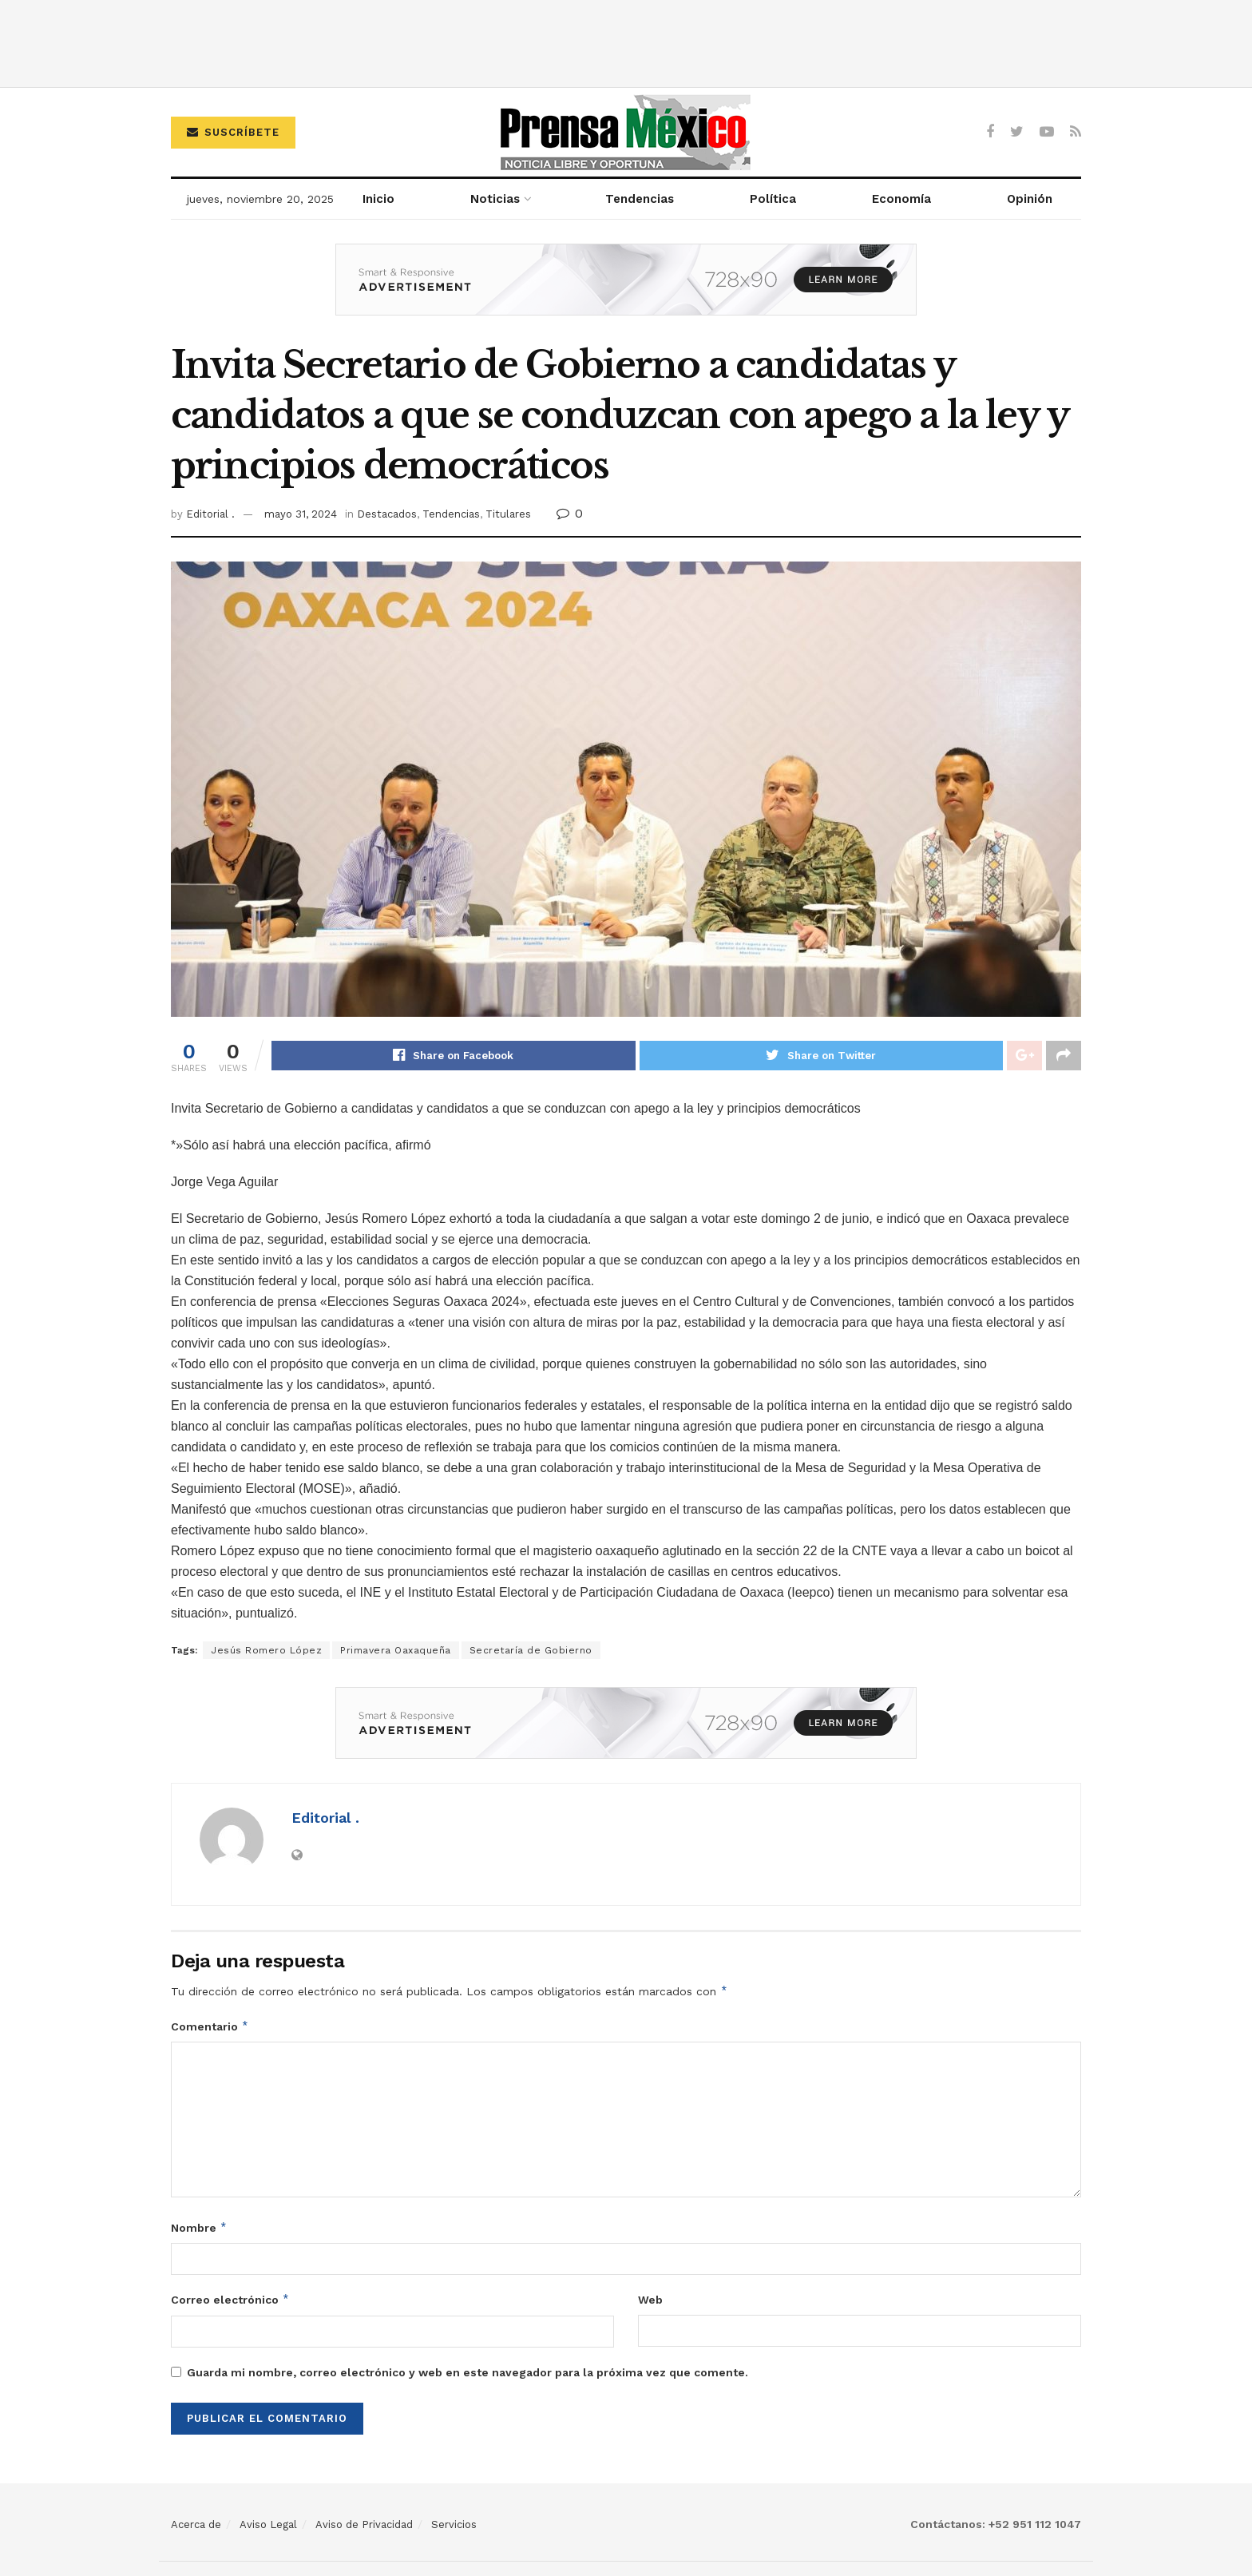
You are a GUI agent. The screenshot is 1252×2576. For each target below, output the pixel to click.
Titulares (508, 514)
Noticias (495, 199)
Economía (901, 199)
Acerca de (196, 2524)
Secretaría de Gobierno (531, 1651)
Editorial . (210, 514)
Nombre (199, 2228)
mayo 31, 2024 (300, 514)
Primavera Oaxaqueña (395, 1651)
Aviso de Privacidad (364, 2524)
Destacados (387, 514)
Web (650, 2300)
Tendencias (639, 199)
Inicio (378, 199)
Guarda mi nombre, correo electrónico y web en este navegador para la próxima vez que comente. (467, 2372)
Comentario (210, 2026)
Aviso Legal (268, 2524)
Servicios (454, 2524)
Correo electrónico (230, 2300)
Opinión (1029, 199)
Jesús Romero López (266, 1651)
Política (773, 199)
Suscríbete (233, 132)
